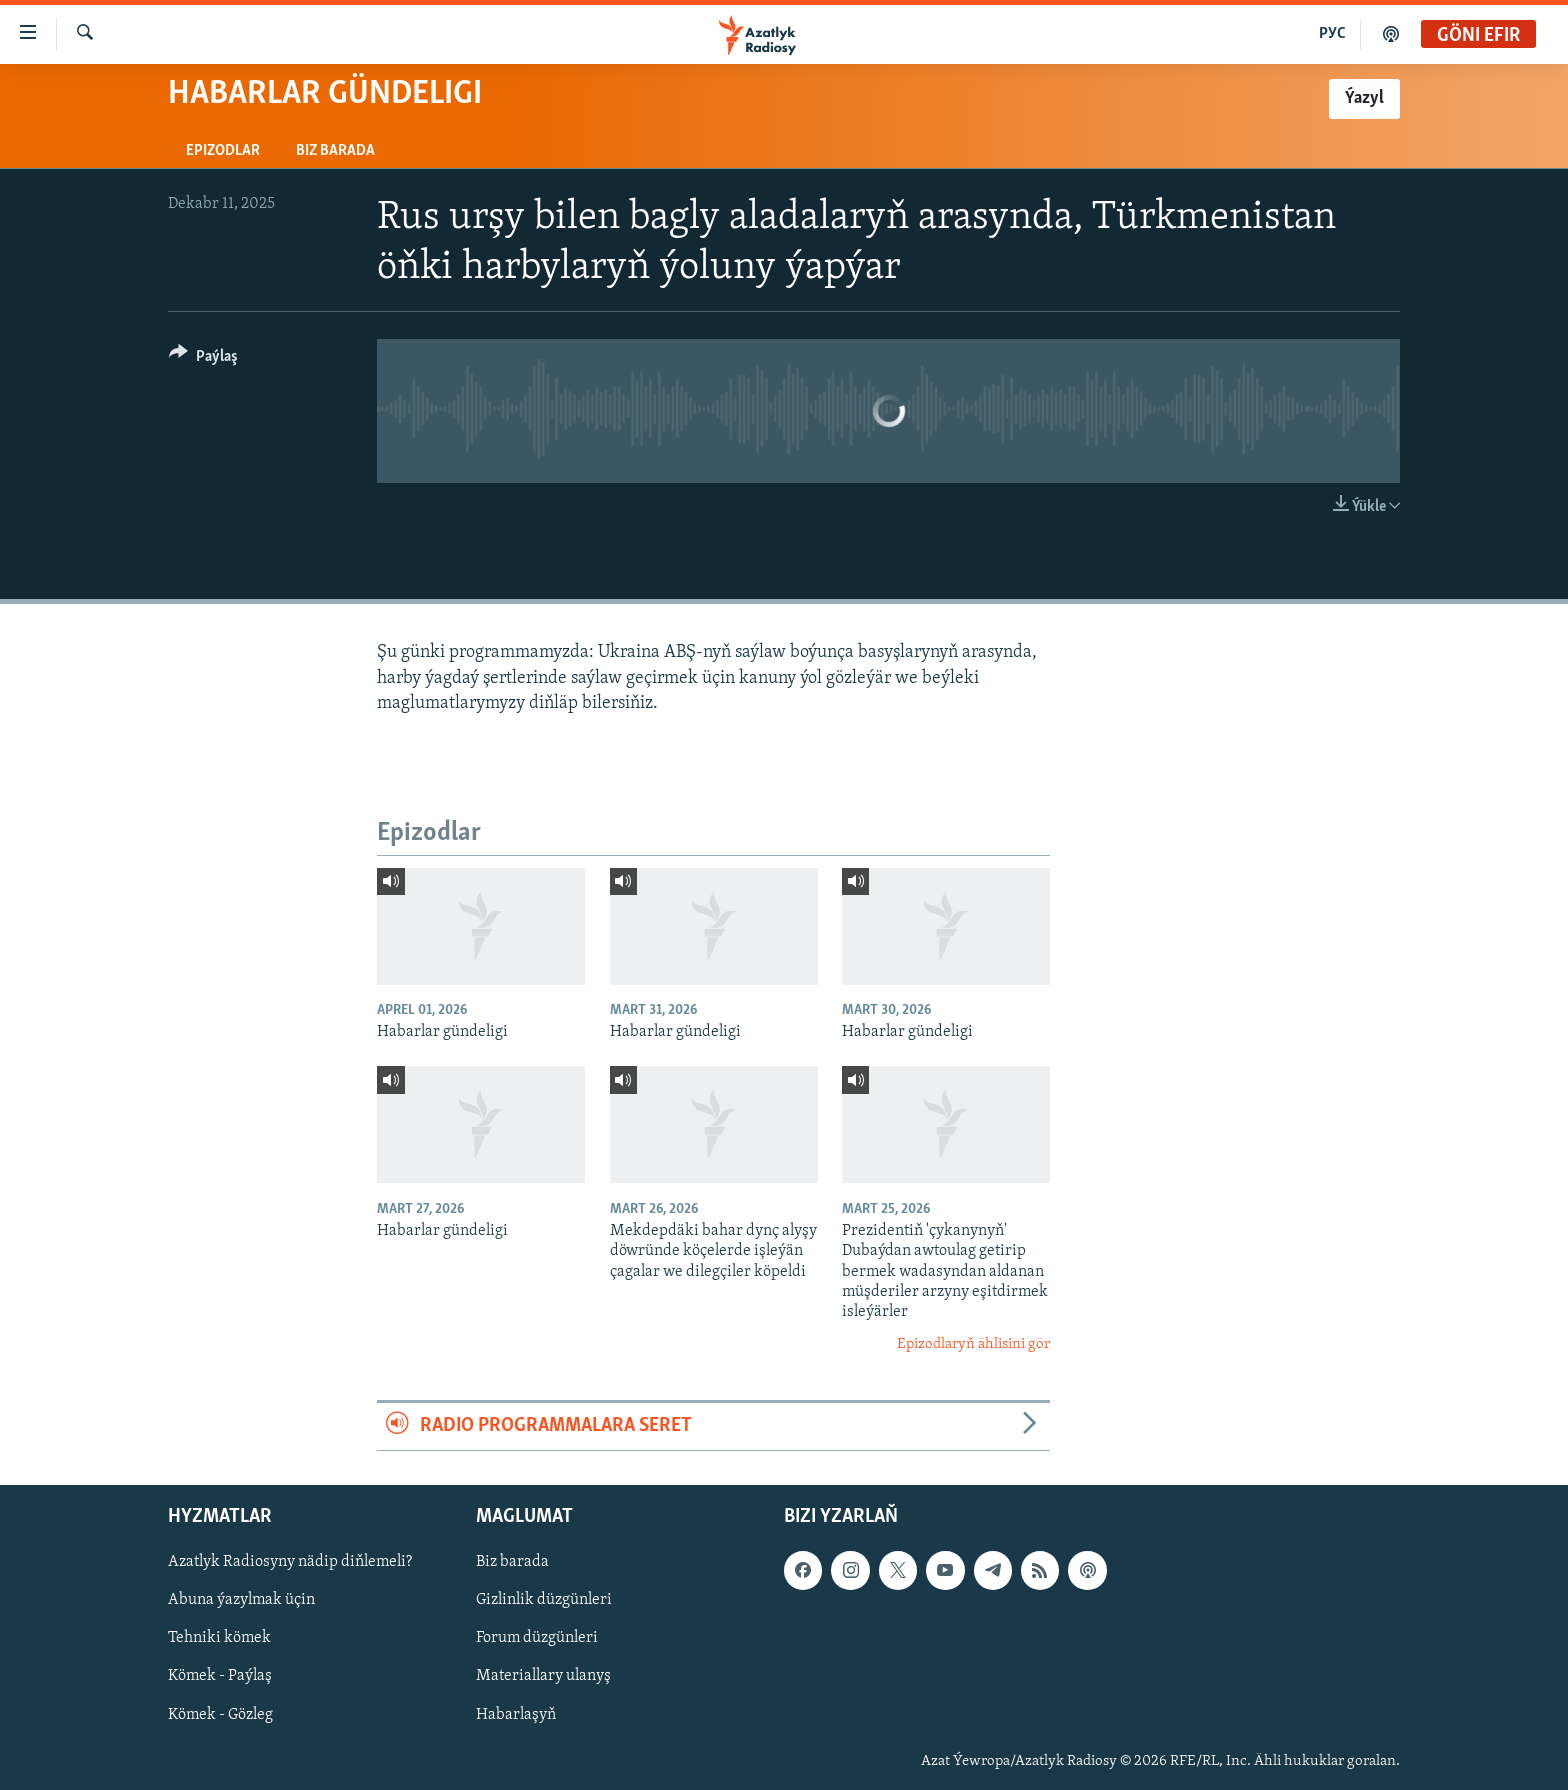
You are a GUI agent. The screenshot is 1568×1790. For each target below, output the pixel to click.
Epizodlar (223, 151)
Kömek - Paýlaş (220, 1676)
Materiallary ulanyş (543, 1676)
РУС (1332, 34)
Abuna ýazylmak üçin (241, 1600)
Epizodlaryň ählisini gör (973, 1344)
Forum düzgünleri (537, 1638)
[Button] (203, 359)
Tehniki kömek (219, 1638)
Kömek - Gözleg (220, 1714)
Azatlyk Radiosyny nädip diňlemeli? (290, 1562)
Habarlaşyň (516, 1714)
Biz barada (335, 151)
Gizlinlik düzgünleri (544, 1600)
